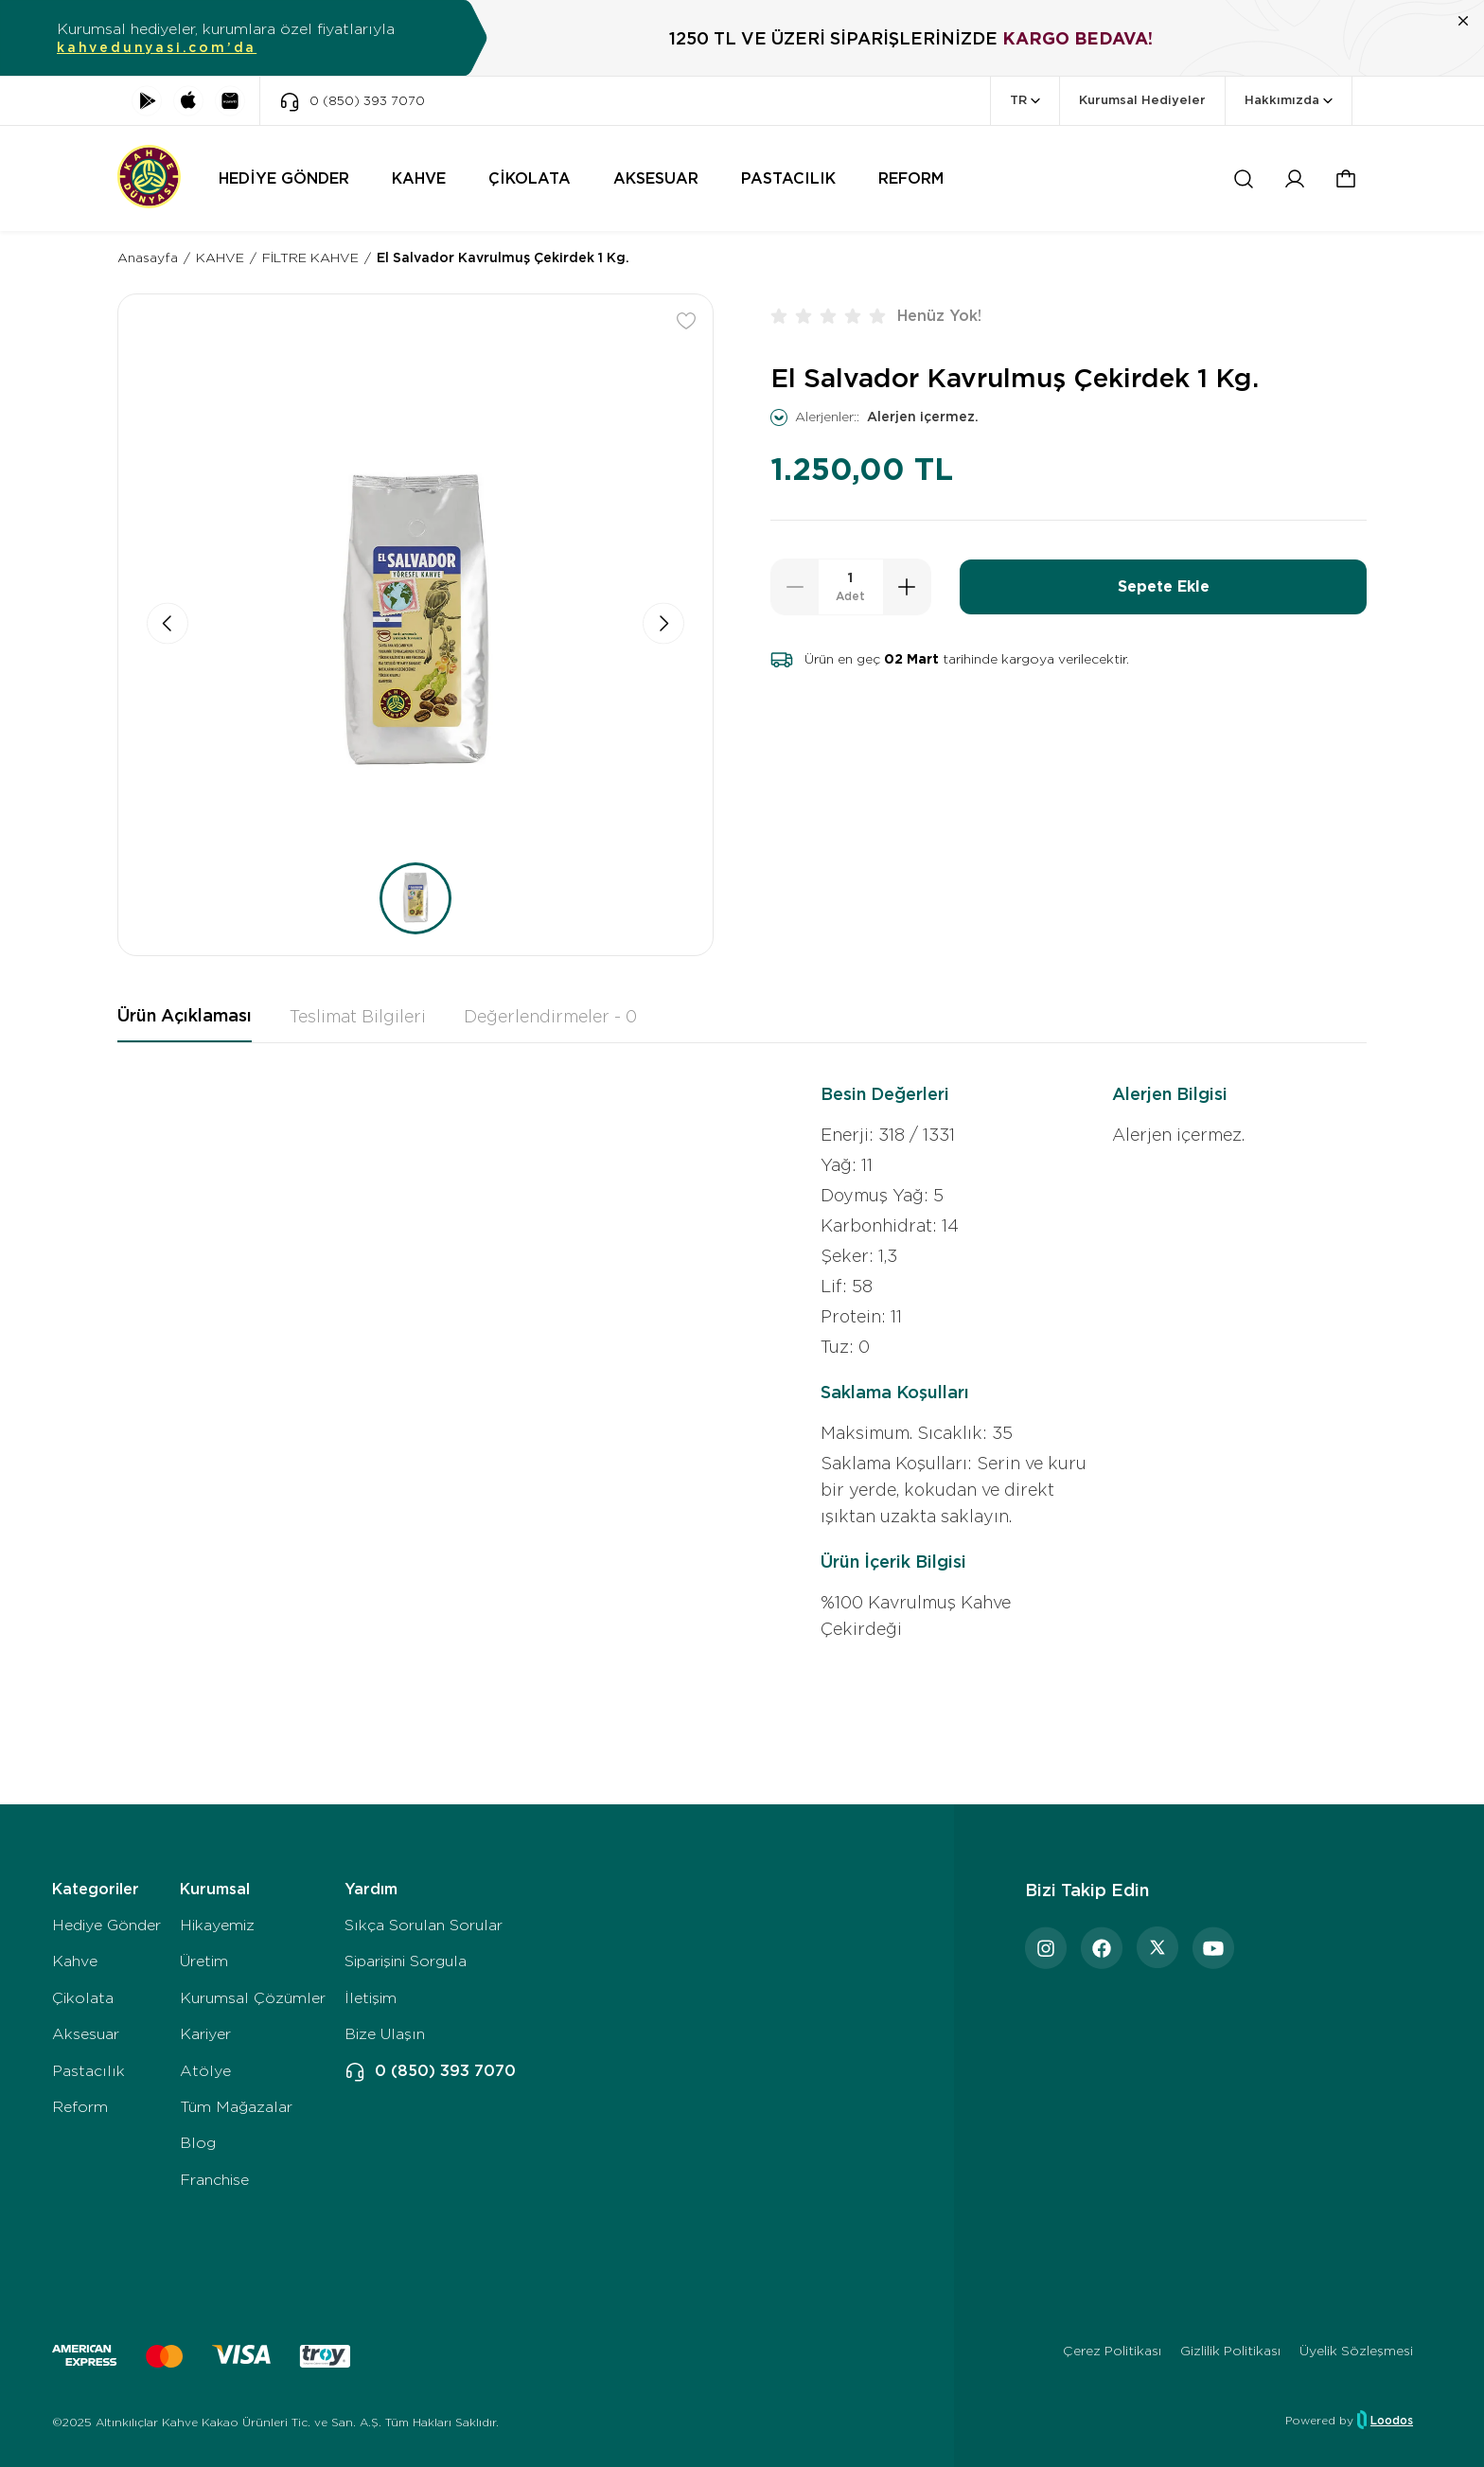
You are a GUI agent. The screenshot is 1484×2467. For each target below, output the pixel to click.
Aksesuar (85, 2034)
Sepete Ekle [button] (1164, 586)
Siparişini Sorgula (405, 1961)
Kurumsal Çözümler (253, 1998)
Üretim (204, 1961)
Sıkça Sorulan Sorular (423, 1925)
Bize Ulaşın (384, 2034)
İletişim (370, 1998)
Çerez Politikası (1112, 2350)
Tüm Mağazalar (236, 2107)
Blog (198, 2143)
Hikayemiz (217, 1925)
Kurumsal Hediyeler (1142, 100)
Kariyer (205, 2034)
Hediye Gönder (106, 1925)
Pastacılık (88, 2071)
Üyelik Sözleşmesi (1356, 2350)
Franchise (214, 2180)
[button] (1346, 179)
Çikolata (83, 1998)
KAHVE (220, 257)
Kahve (74, 1961)
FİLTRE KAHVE (310, 257)
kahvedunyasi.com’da (156, 47)
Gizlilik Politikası (1230, 2350)
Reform (80, 2107)
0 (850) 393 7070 (430, 2071)
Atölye (205, 2071)
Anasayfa (147, 257)
